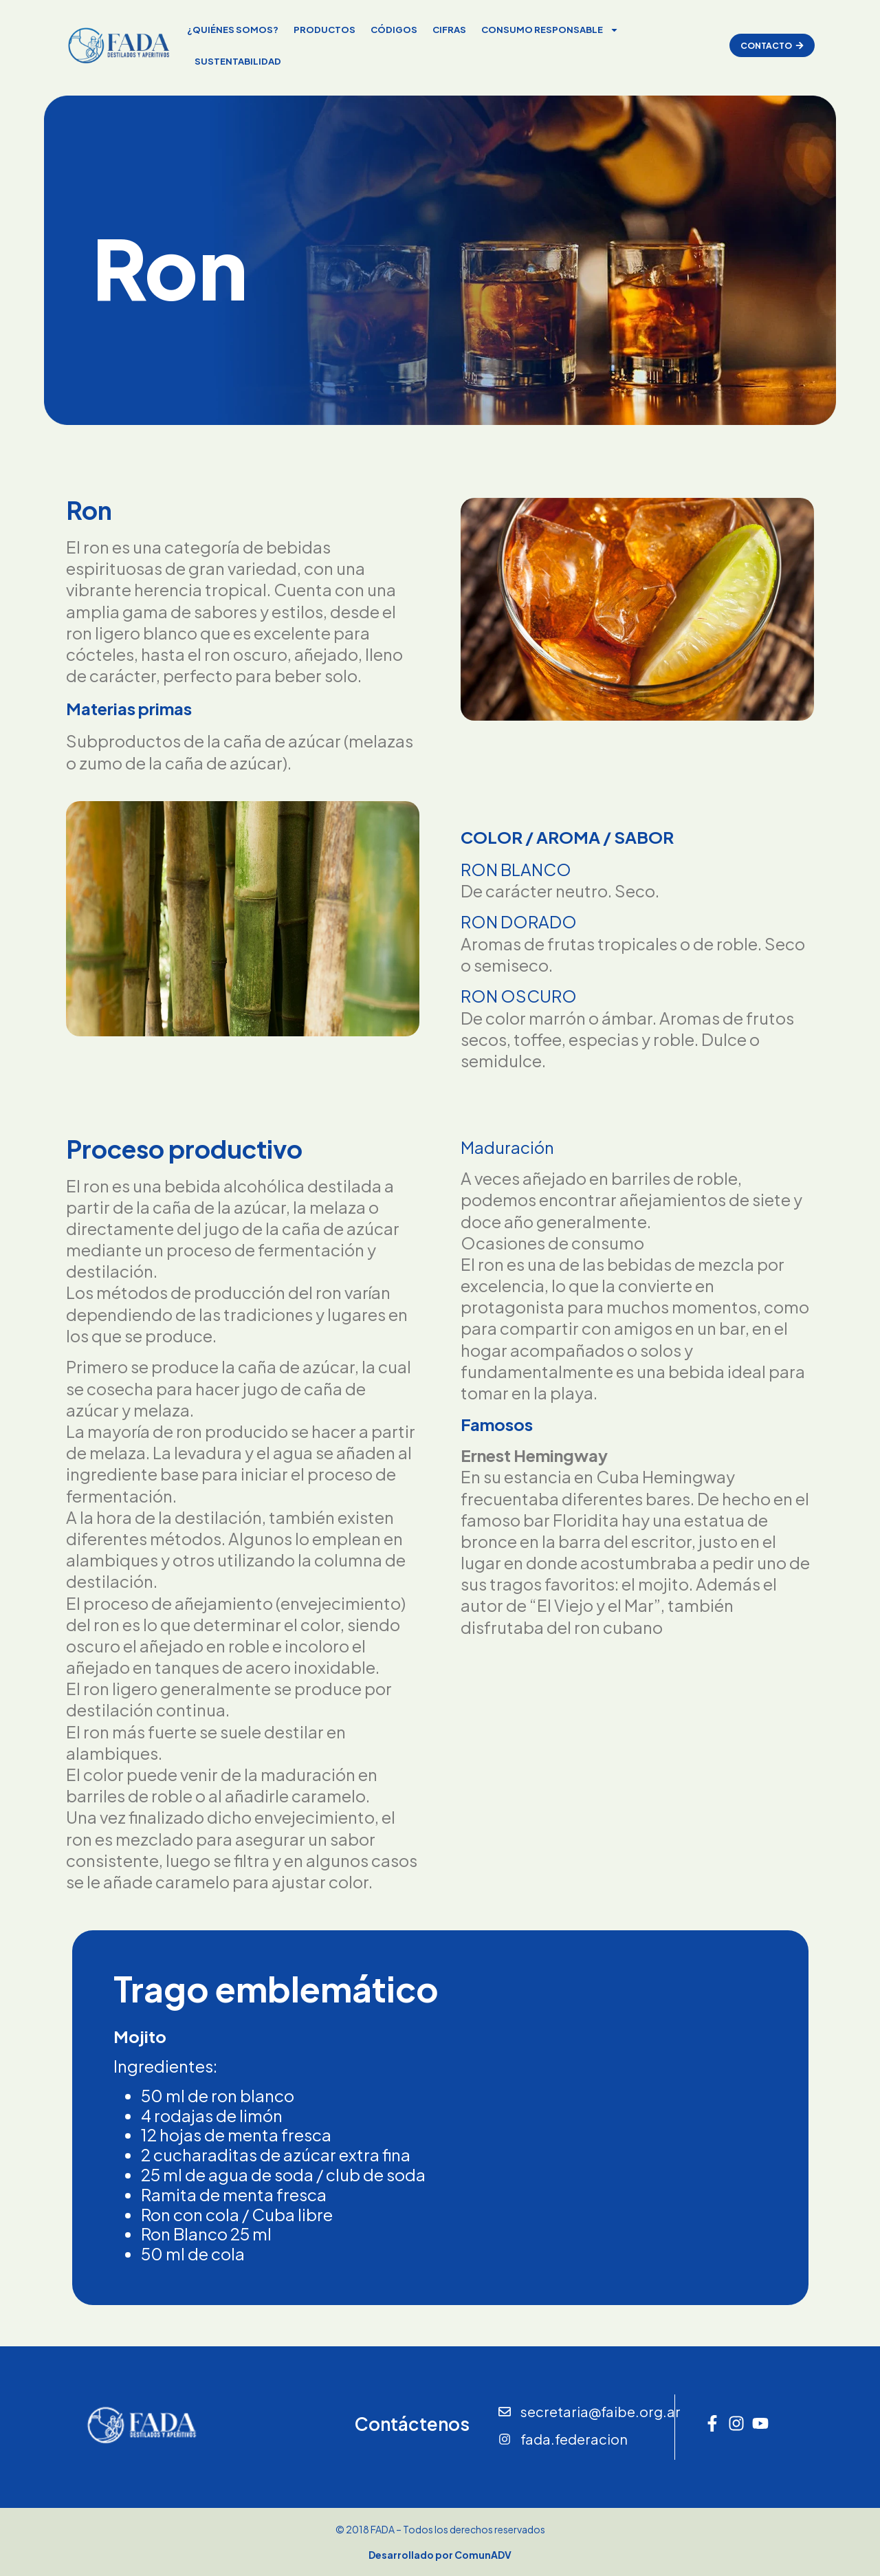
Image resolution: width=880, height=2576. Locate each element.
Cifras (446, 29)
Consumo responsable (547, 30)
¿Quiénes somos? (230, 29)
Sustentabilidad (235, 61)
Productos (322, 29)
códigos (391, 29)
